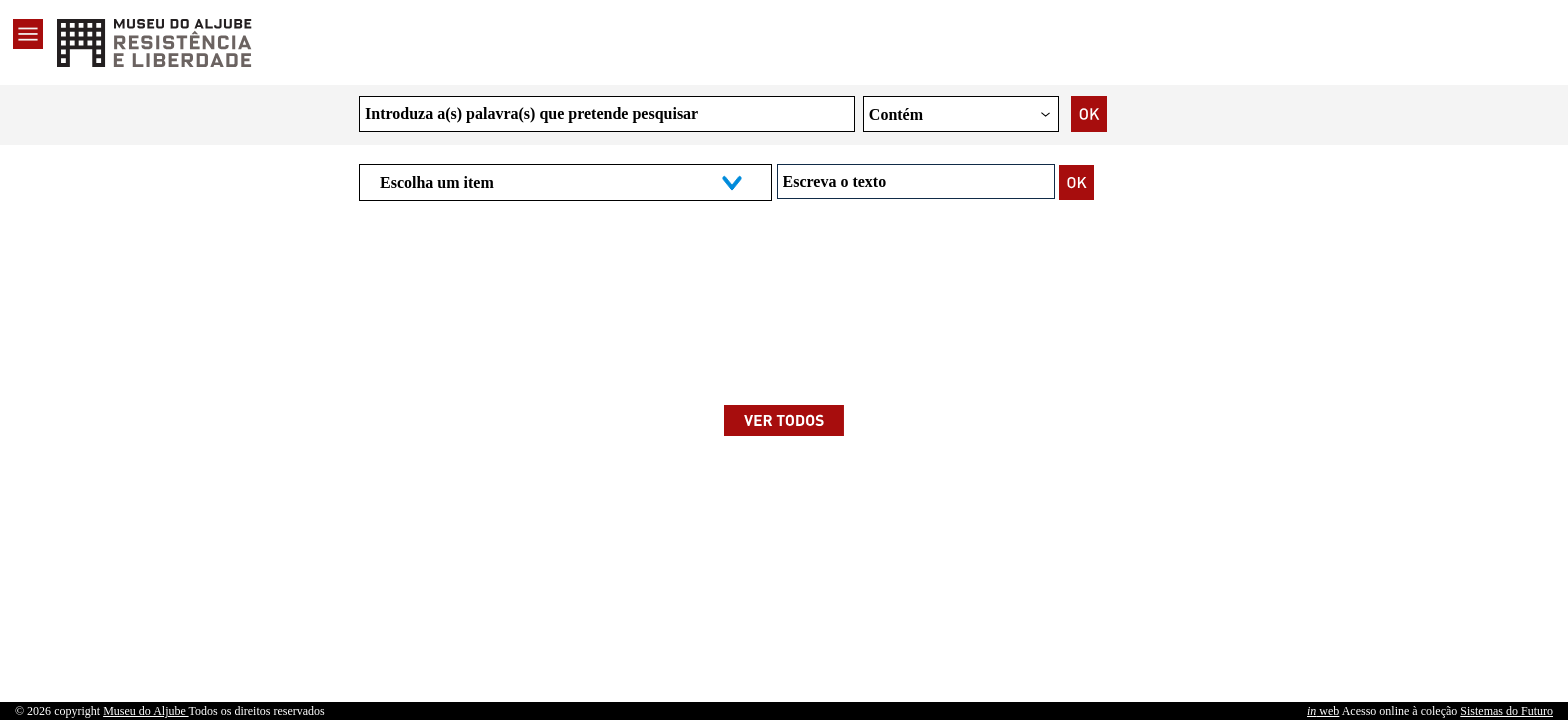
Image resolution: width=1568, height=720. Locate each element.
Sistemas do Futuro (1506, 711)
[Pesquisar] (1077, 182)
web (1323, 711)
